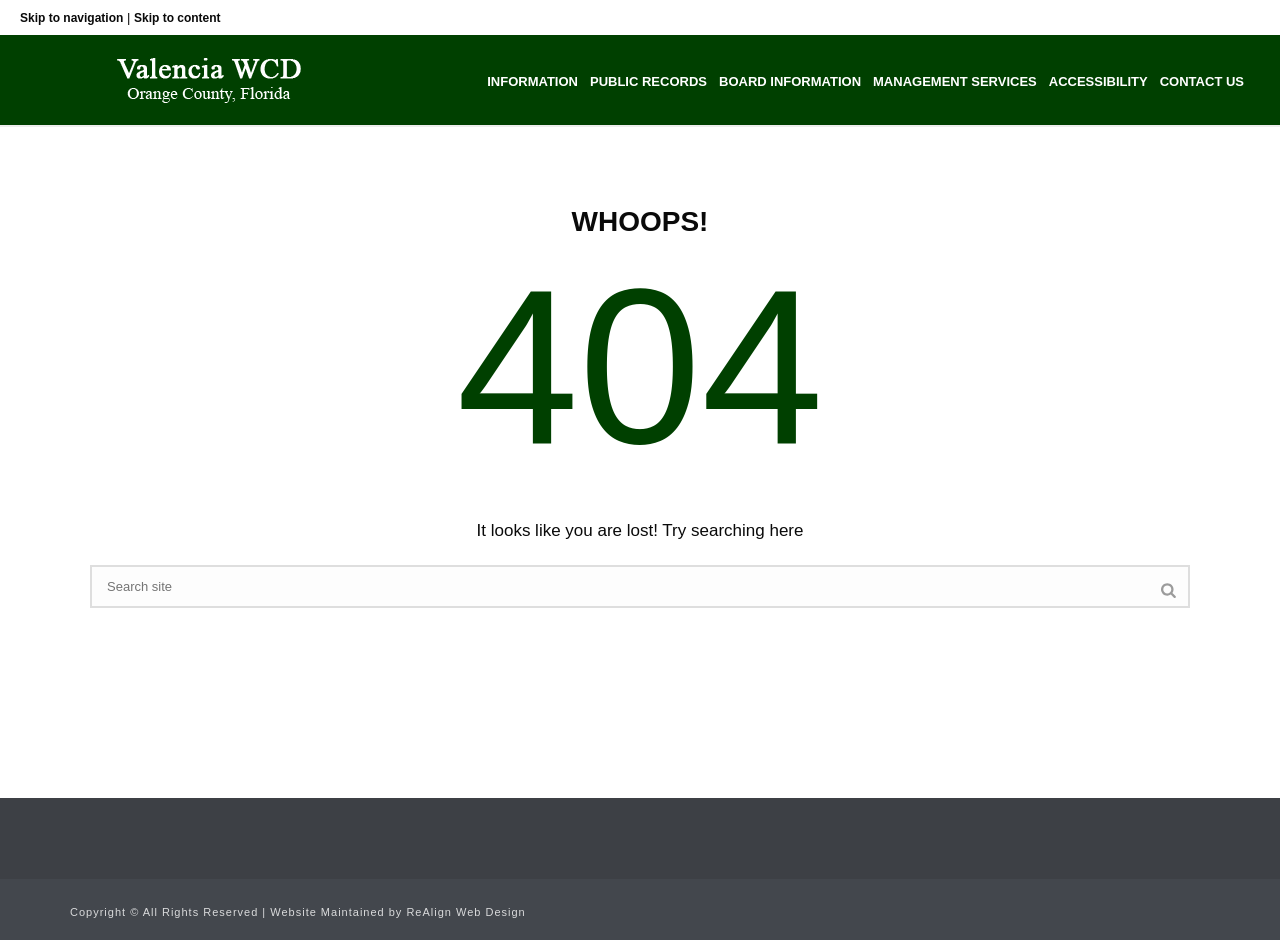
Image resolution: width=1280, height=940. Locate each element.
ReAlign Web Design (465, 912)
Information (532, 81)
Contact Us (1202, 81)
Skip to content (177, 18)
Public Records (648, 81)
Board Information (790, 81)
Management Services (955, 81)
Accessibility (1098, 81)
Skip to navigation (71, 18)
